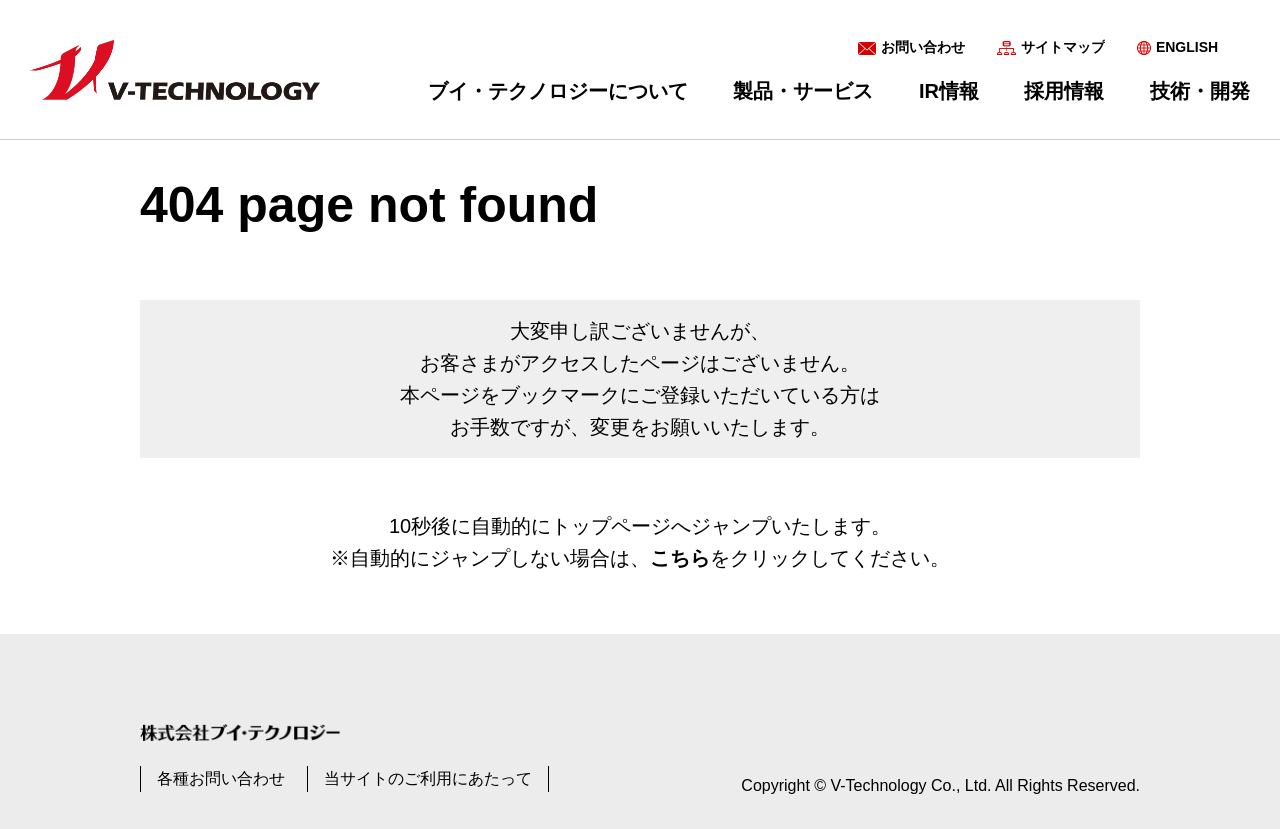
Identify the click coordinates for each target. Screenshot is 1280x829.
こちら (680, 558)
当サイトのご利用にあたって (428, 778)
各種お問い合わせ (221, 778)
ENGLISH (1187, 47)
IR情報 (949, 91)
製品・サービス (803, 91)
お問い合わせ (923, 47)
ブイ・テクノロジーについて (558, 91)
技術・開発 (1200, 91)
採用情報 (1064, 91)
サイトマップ (1063, 47)
